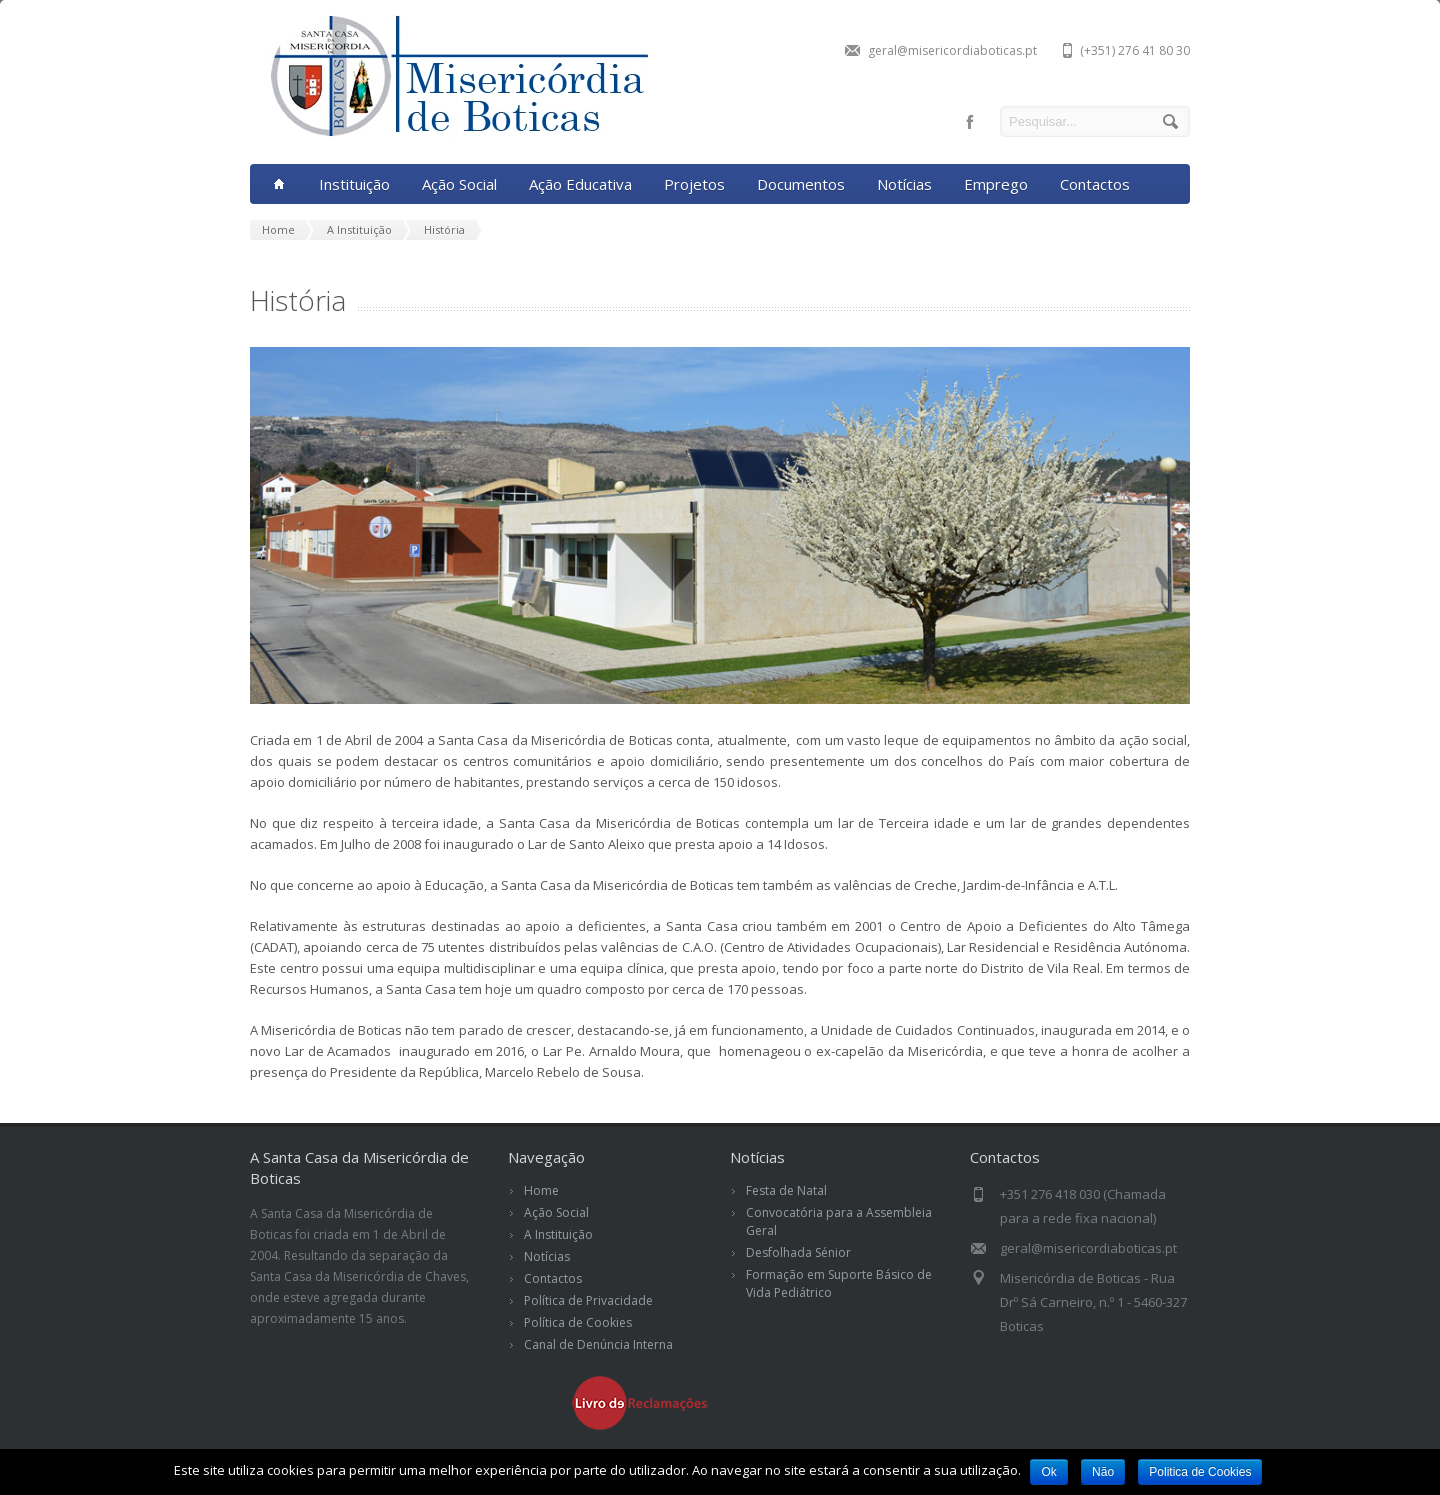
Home (541, 1190)
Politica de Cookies (1201, 1472)
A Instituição (558, 1234)
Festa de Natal (786, 1190)
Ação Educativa (580, 184)
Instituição (354, 184)
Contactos (1095, 184)
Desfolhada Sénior (798, 1252)
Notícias (904, 184)
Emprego (996, 184)
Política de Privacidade (588, 1300)
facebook (970, 122)
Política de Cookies (578, 1322)
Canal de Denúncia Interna (598, 1344)
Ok (1048, 1472)
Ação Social (459, 184)
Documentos (801, 184)
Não (1103, 1472)
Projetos (694, 184)
